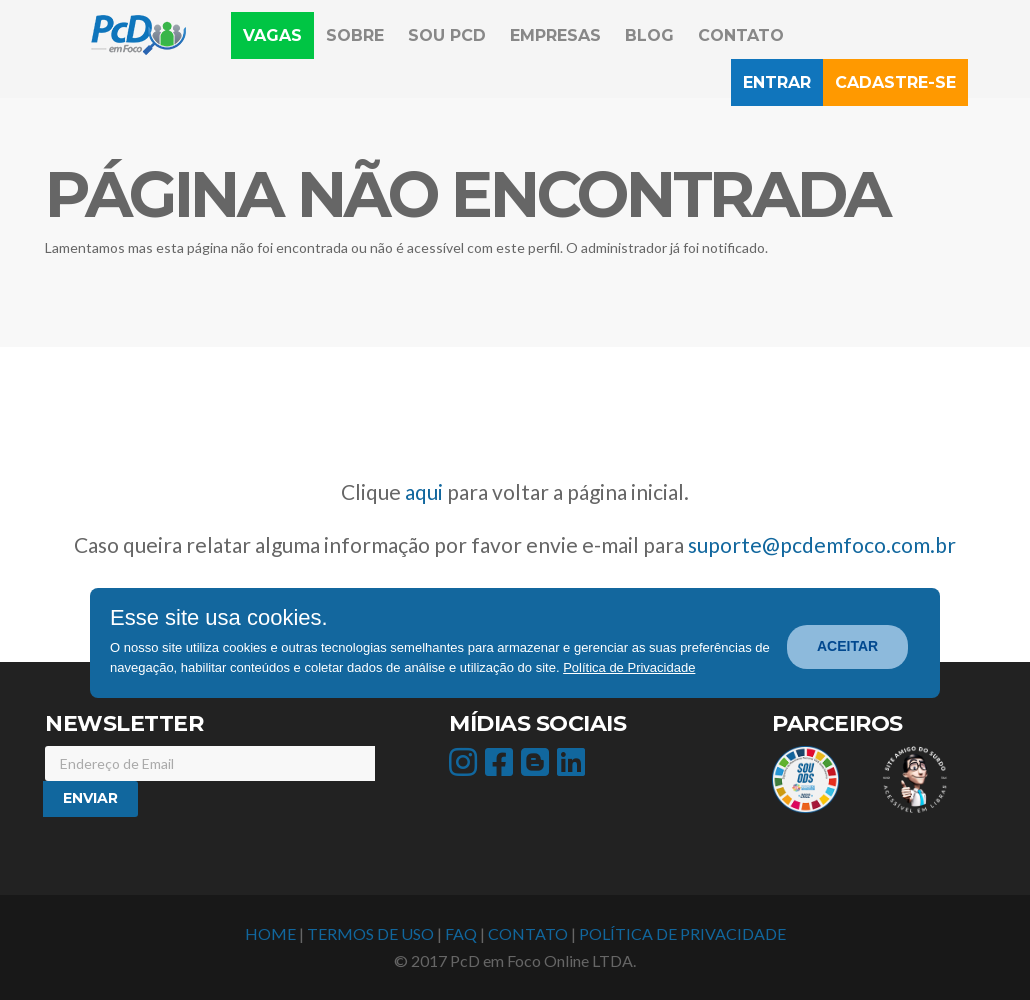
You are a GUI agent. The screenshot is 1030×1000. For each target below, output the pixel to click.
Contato (741, 35)
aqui (424, 491)
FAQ (461, 933)
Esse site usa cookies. (219, 618)
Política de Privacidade (629, 667)
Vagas (278, 34)
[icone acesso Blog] (537, 767)
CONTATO (528, 933)
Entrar (777, 82)
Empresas (555, 35)
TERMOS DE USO (370, 933)
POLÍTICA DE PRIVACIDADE (682, 933)
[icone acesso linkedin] (573, 767)
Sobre (355, 35)
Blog (649, 35)
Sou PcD (447, 35)
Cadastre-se (895, 82)
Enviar (90, 798)
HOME (270, 933)
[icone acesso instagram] (465, 767)
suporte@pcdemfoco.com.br (822, 544)
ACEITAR (847, 646)
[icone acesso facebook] (501, 767)
